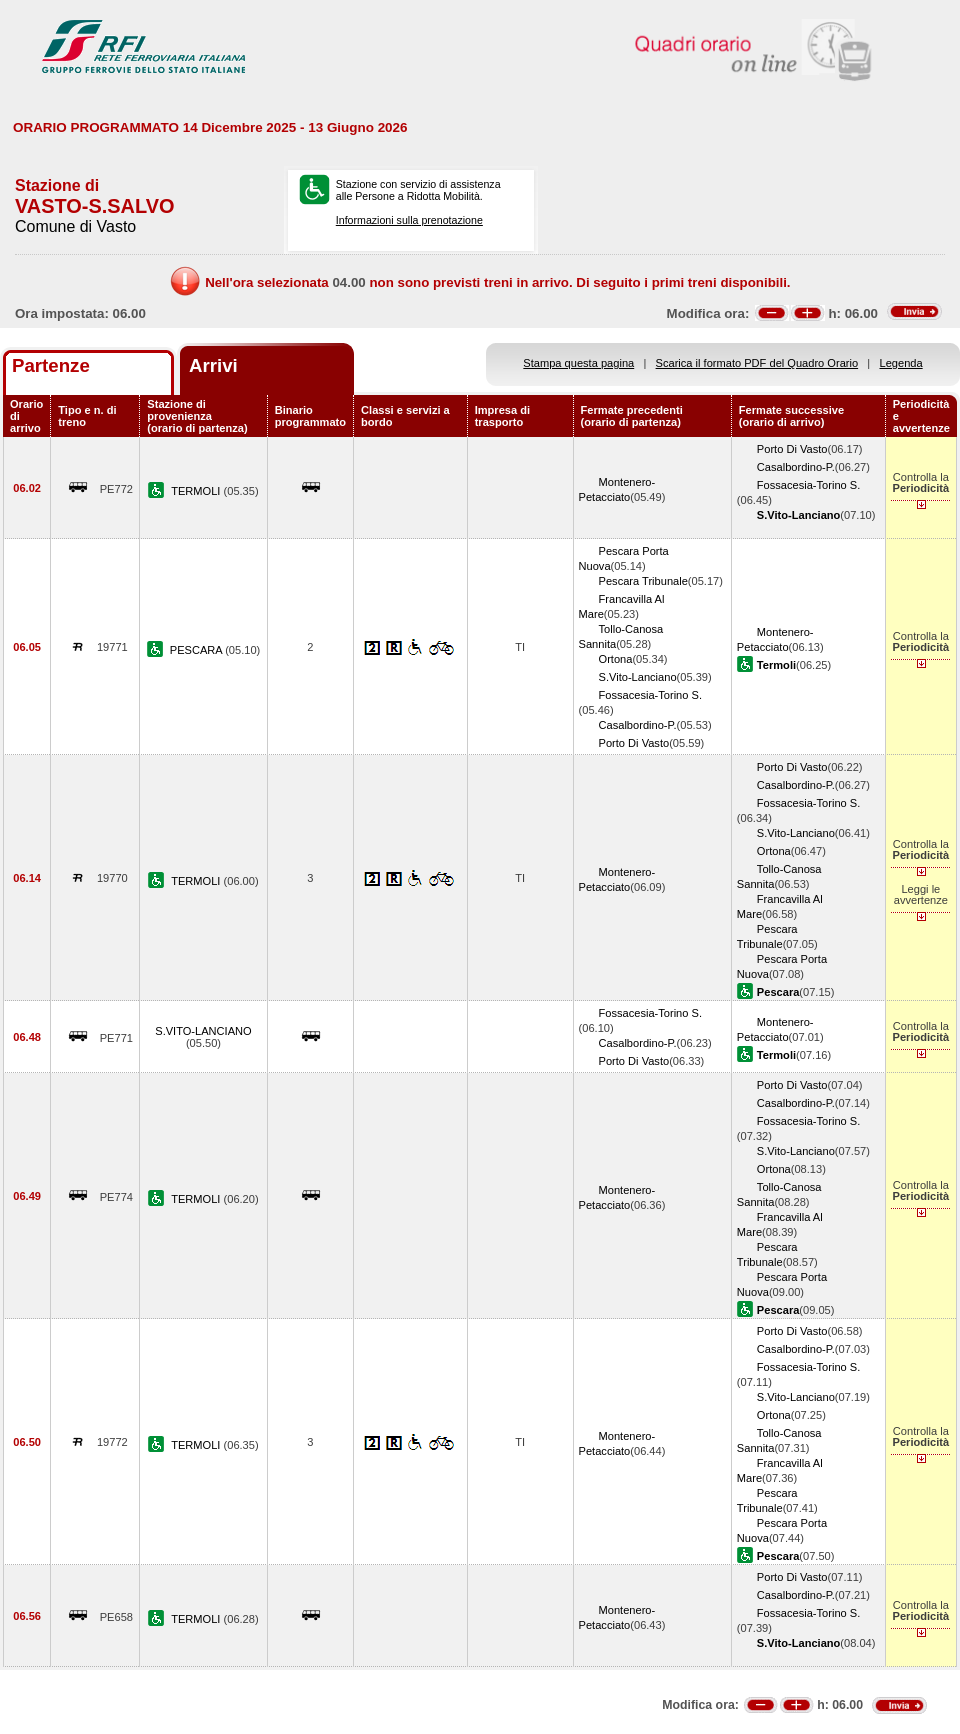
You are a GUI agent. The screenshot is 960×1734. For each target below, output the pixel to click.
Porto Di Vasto (792, 449)
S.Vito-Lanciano (638, 677)
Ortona (616, 659)
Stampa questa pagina (578, 363)
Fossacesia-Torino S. (808, 485)
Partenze (51, 365)
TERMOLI (197, 491)
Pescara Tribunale (643, 581)
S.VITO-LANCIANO (203, 1031)
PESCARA (197, 650)
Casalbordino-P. (796, 467)
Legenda (901, 363)
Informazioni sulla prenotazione (409, 220)
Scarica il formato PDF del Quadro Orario (757, 363)
